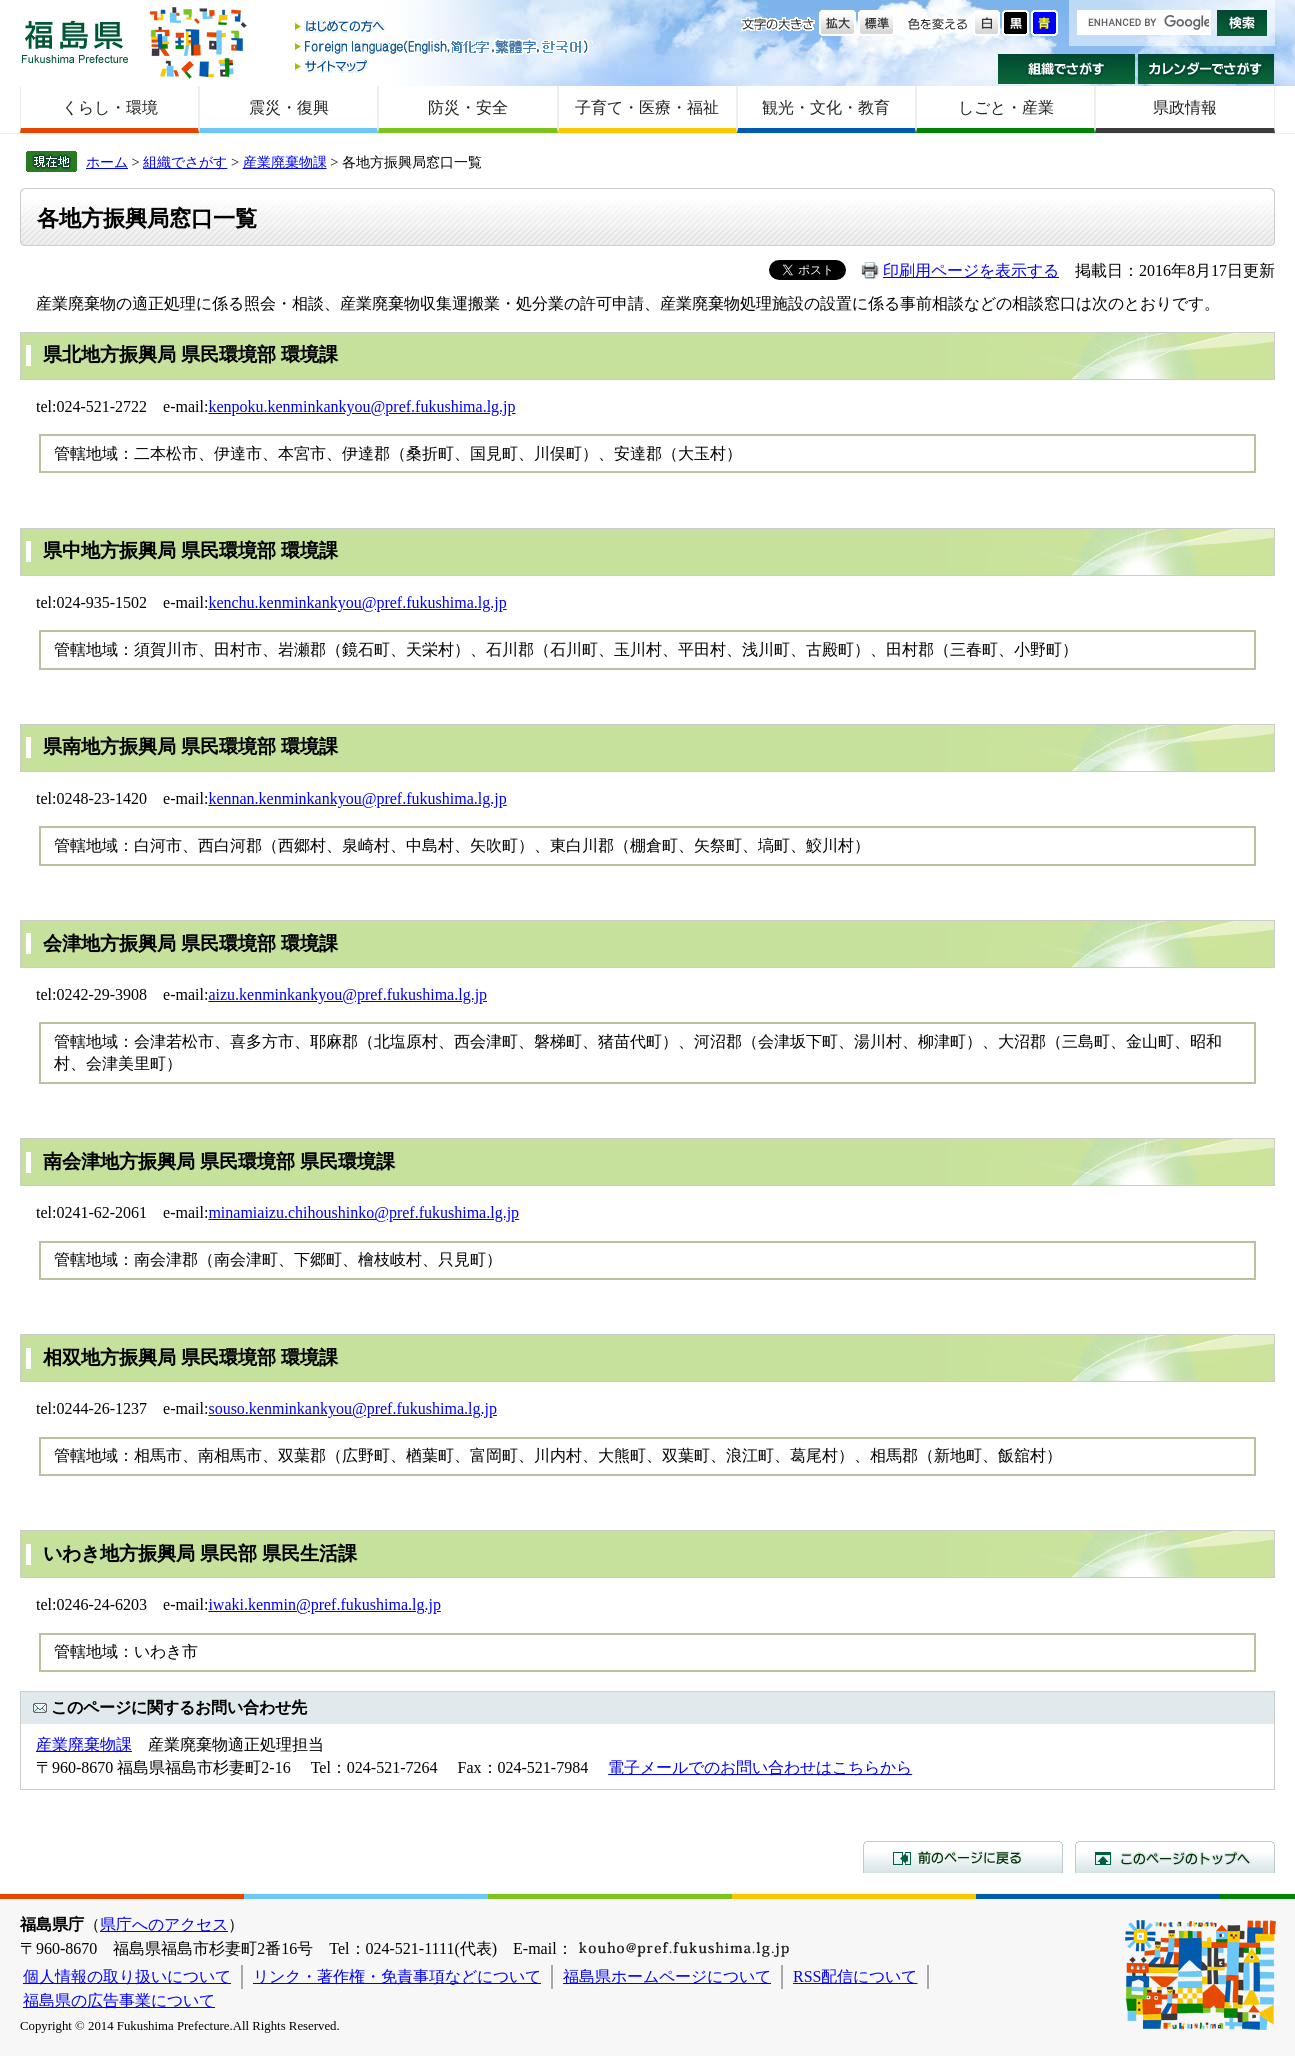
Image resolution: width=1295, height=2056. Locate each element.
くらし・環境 (110, 107)
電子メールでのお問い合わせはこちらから (760, 1767)
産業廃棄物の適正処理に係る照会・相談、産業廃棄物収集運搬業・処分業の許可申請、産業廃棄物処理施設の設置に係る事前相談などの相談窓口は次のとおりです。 (628, 303)
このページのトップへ (1175, 1857)
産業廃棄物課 (285, 162)
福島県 (75, 41)
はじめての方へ (443, 27)
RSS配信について (855, 1976)
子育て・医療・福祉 (647, 107)
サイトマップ (443, 65)
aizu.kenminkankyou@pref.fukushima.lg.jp (347, 994)
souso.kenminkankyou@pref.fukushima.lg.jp (352, 1408)
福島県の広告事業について (119, 2000)
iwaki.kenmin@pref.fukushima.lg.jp (324, 1604)
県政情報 (1185, 107)
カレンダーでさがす (1206, 69)
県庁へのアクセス (164, 1924)
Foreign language (443, 46)
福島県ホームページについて (667, 1976)
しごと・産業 (1006, 107)
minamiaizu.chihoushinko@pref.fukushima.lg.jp (363, 1212)
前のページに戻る (963, 1857)
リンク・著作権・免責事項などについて (397, 1976)
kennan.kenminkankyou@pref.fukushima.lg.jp (357, 798)
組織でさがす (1066, 69)
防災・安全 (468, 107)
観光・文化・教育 (826, 107)
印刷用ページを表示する (971, 270)
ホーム (107, 162)
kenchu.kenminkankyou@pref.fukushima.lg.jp (357, 602)
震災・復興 (289, 107)
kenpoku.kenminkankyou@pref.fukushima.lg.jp (361, 406)
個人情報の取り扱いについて (127, 1976)
